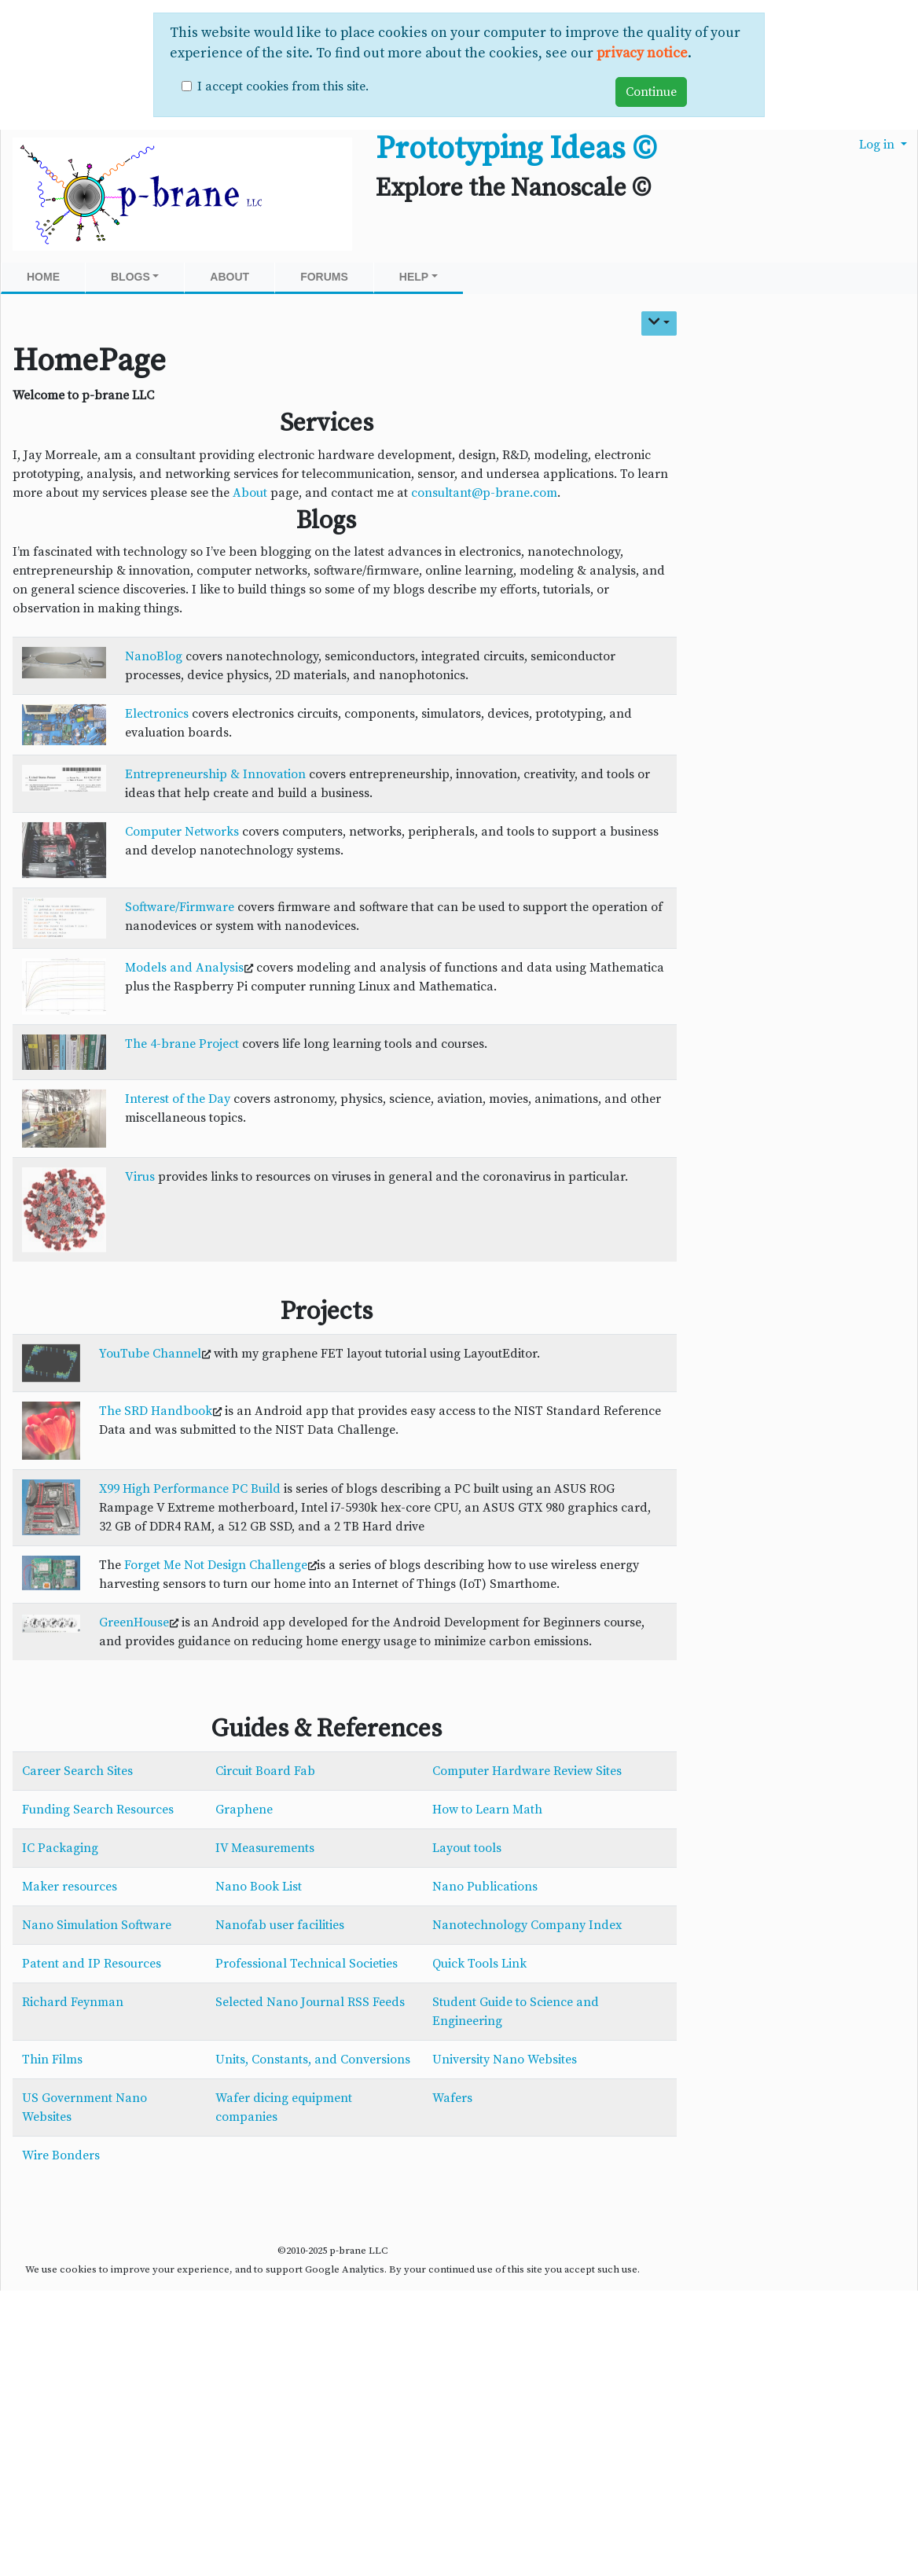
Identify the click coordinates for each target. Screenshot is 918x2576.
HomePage (89, 360)
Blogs (135, 276)
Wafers (452, 2098)
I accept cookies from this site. (283, 86)
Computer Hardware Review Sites (527, 1771)
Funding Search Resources (98, 1809)
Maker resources (69, 1886)
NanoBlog (153, 656)
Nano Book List (258, 1886)
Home (43, 276)
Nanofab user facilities (279, 1925)
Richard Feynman (72, 2002)
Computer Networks (182, 832)
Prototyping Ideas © (516, 148)
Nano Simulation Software (96, 1925)
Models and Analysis (184, 968)
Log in (878, 145)
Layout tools (466, 1848)
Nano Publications (485, 1886)
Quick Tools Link (479, 1964)
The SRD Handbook (155, 1411)
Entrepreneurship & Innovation (215, 774)
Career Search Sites (77, 1771)
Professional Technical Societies (306, 1964)
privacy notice (642, 53)
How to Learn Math (487, 1809)
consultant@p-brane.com (484, 493)
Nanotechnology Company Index (527, 1925)
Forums (324, 276)
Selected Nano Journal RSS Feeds (310, 2002)
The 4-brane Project (182, 1044)
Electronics (157, 714)
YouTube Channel (150, 1353)
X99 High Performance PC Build (190, 1489)
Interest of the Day (177, 1099)
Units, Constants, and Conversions (312, 2059)
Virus (140, 1177)
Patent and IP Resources (91, 1964)
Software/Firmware (179, 907)
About (229, 276)
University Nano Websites (504, 2059)
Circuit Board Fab (265, 1771)
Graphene (244, 1809)
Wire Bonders (61, 2155)
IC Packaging (60, 1848)
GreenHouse (134, 1622)
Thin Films (52, 2059)
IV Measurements (264, 1848)
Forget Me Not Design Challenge (215, 1565)
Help (418, 276)
